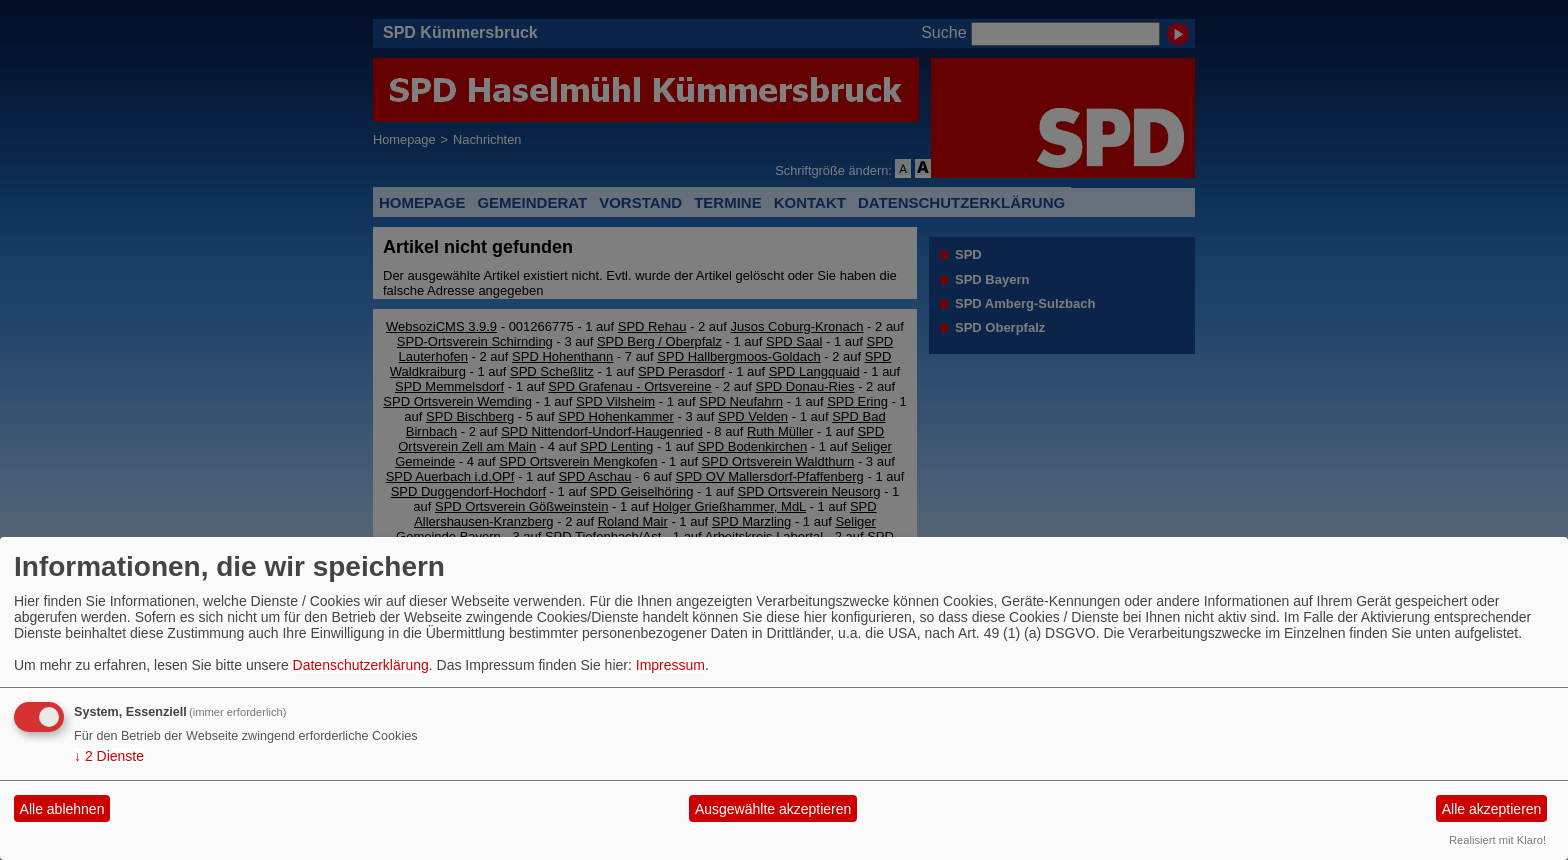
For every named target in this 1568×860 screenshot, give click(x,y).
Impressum (670, 665)
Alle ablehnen (62, 809)
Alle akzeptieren (1492, 809)
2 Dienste (109, 756)
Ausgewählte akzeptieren (773, 809)
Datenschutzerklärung (361, 665)
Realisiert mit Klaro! (1497, 840)
